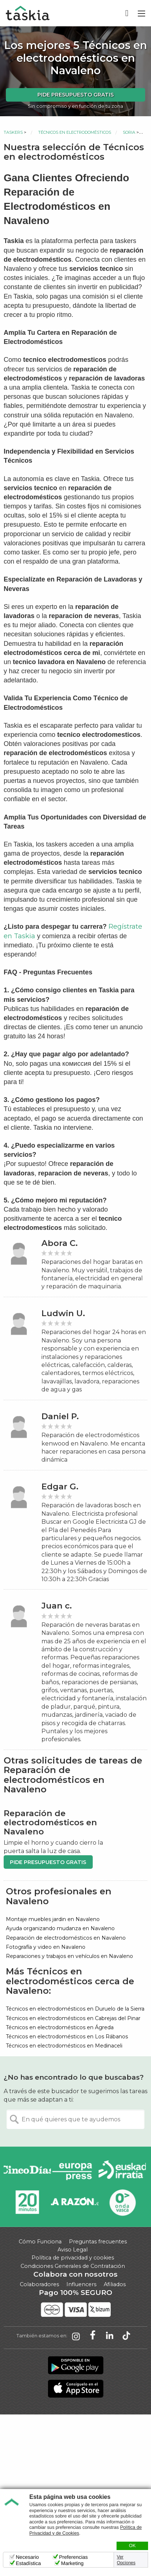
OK (132, 2545)
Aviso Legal (73, 2249)
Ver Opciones (126, 2559)
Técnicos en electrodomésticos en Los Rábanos (67, 2036)
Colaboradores (39, 2284)
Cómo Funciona (40, 2241)
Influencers (81, 2284)
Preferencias (73, 2557)
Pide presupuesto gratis (75, 94)
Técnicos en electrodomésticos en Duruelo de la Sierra (75, 2008)
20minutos (27, 2202)
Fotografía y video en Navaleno (45, 1947)
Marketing (72, 2563)
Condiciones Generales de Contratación (73, 2266)
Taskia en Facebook (92, 2336)
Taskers (13, 132)
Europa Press (74, 2171)
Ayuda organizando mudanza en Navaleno (60, 1928)
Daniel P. (60, 1416)
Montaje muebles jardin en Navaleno (53, 1919)
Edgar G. (59, 1486)
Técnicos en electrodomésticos (74, 132)
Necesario (27, 2557)
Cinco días (27, 2171)
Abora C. (59, 1243)
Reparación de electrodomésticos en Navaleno (66, 1938)
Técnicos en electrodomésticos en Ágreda (60, 2027)
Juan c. (56, 1605)
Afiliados (115, 2284)
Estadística (28, 2563)
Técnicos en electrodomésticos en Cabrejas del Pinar (73, 2018)
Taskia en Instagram (75, 2336)
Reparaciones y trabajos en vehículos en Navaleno (69, 1956)
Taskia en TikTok (126, 2336)
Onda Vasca (122, 2202)
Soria (129, 132)
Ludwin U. (63, 1313)
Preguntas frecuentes (98, 2241)
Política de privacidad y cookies (73, 2257)
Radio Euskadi (122, 2171)
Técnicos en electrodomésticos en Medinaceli (64, 2045)
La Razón (74, 2202)
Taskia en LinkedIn (109, 2336)
